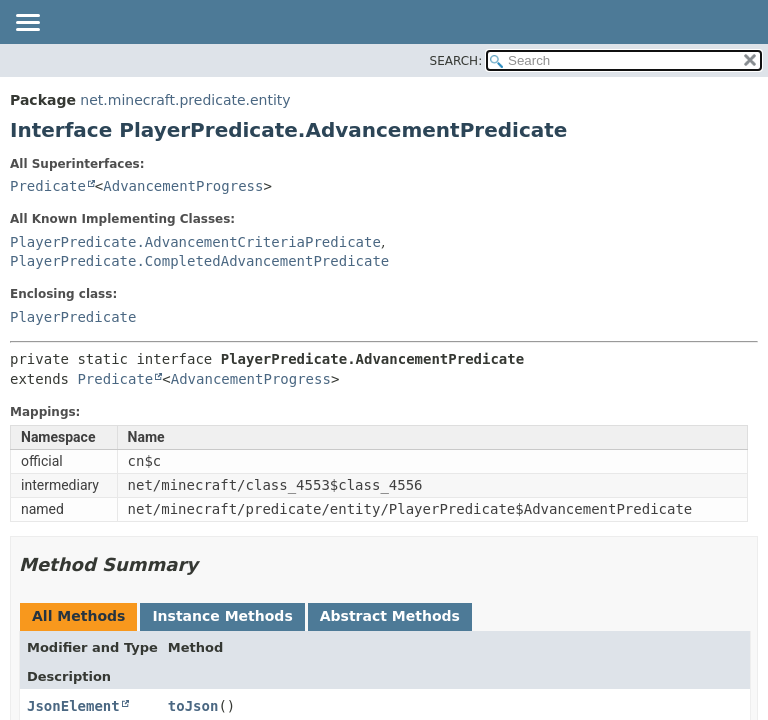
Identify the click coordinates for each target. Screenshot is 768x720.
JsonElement (73, 706)
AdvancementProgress (183, 186)
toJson (193, 706)
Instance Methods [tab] (222, 616)
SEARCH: (456, 61)
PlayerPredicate (73, 317)
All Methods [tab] (78, 616)
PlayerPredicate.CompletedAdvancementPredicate (199, 261)
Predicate (48, 186)
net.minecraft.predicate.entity (185, 100)
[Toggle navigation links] (27, 24)
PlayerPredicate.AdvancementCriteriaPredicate (195, 242)
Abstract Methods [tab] (390, 616)
